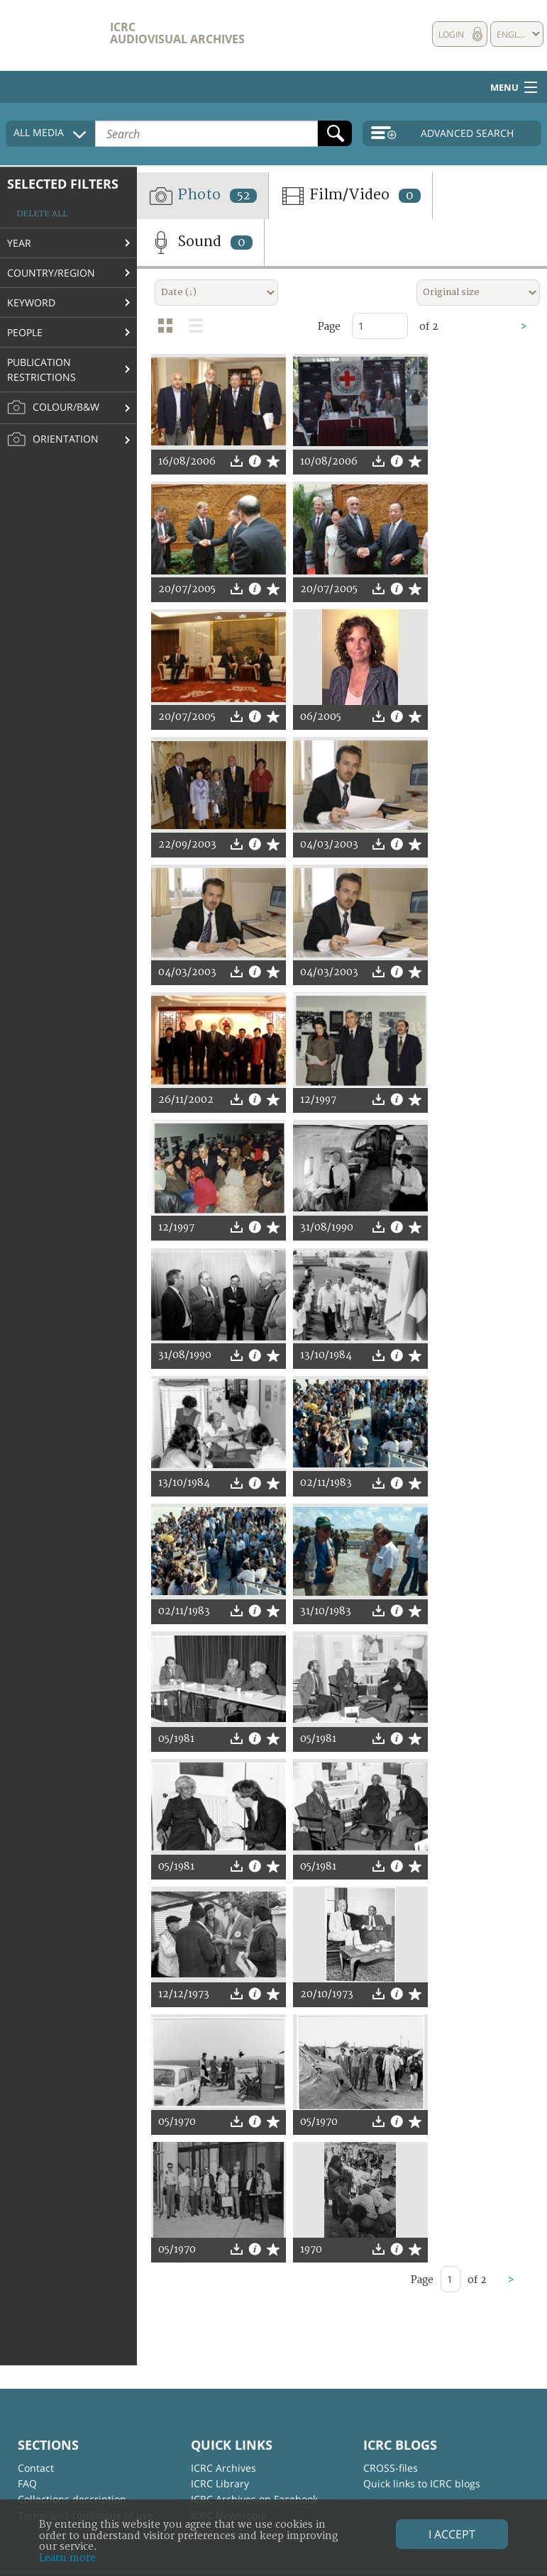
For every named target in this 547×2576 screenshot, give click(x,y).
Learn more (67, 2558)
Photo (202, 196)
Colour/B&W (53, 407)
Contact (36, 2468)
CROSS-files (390, 2468)
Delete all (41, 214)
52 (243, 196)
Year (19, 243)
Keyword (31, 302)
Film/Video (350, 196)
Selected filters (62, 183)
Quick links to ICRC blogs (421, 2483)
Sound (200, 243)
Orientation (53, 439)
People (25, 332)
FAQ (27, 2483)
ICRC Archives (223, 2468)
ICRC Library (220, 2483)
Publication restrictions (41, 369)
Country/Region (51, 272)
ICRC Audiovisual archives (177, 33)
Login (451, 34)
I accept (452, 2534)
